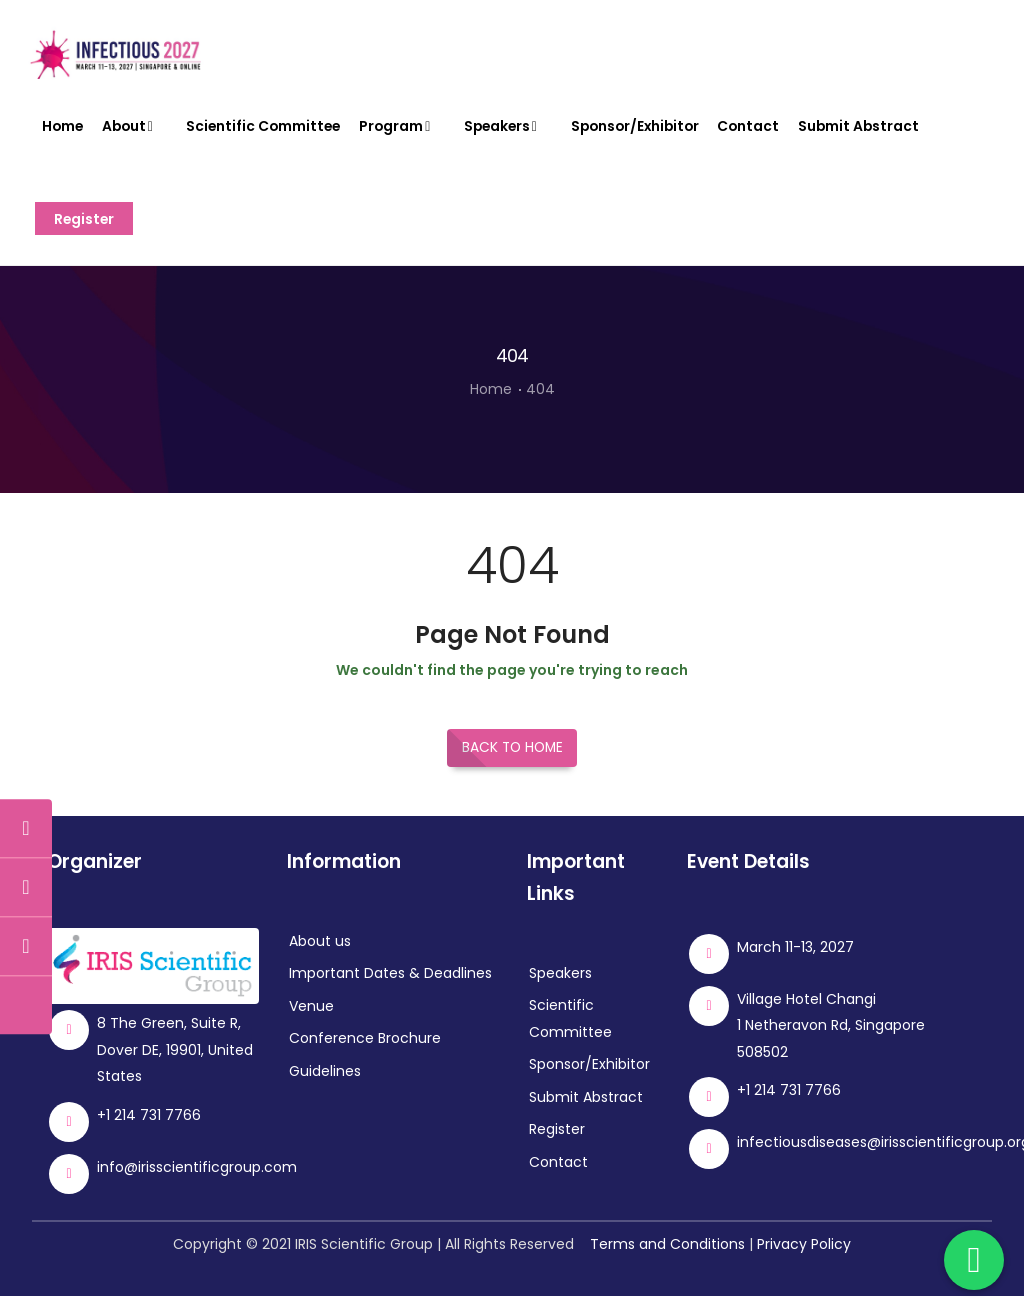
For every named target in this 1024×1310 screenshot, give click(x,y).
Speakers (512, 130)
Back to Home (512, 763)
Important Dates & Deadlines (390, 988)
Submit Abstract (873, 130)
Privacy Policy (804, 1258)
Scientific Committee (268, 130)
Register (87, 230)
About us (320, 956)
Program (405, 130)
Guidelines (325, 1086)
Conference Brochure (365, 1053)
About (134, 130)
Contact (762, 130)
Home (63, 130)
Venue (311, 1021)
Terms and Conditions (667, 1258)
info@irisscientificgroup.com (197, 1181)
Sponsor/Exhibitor (646, 130)
